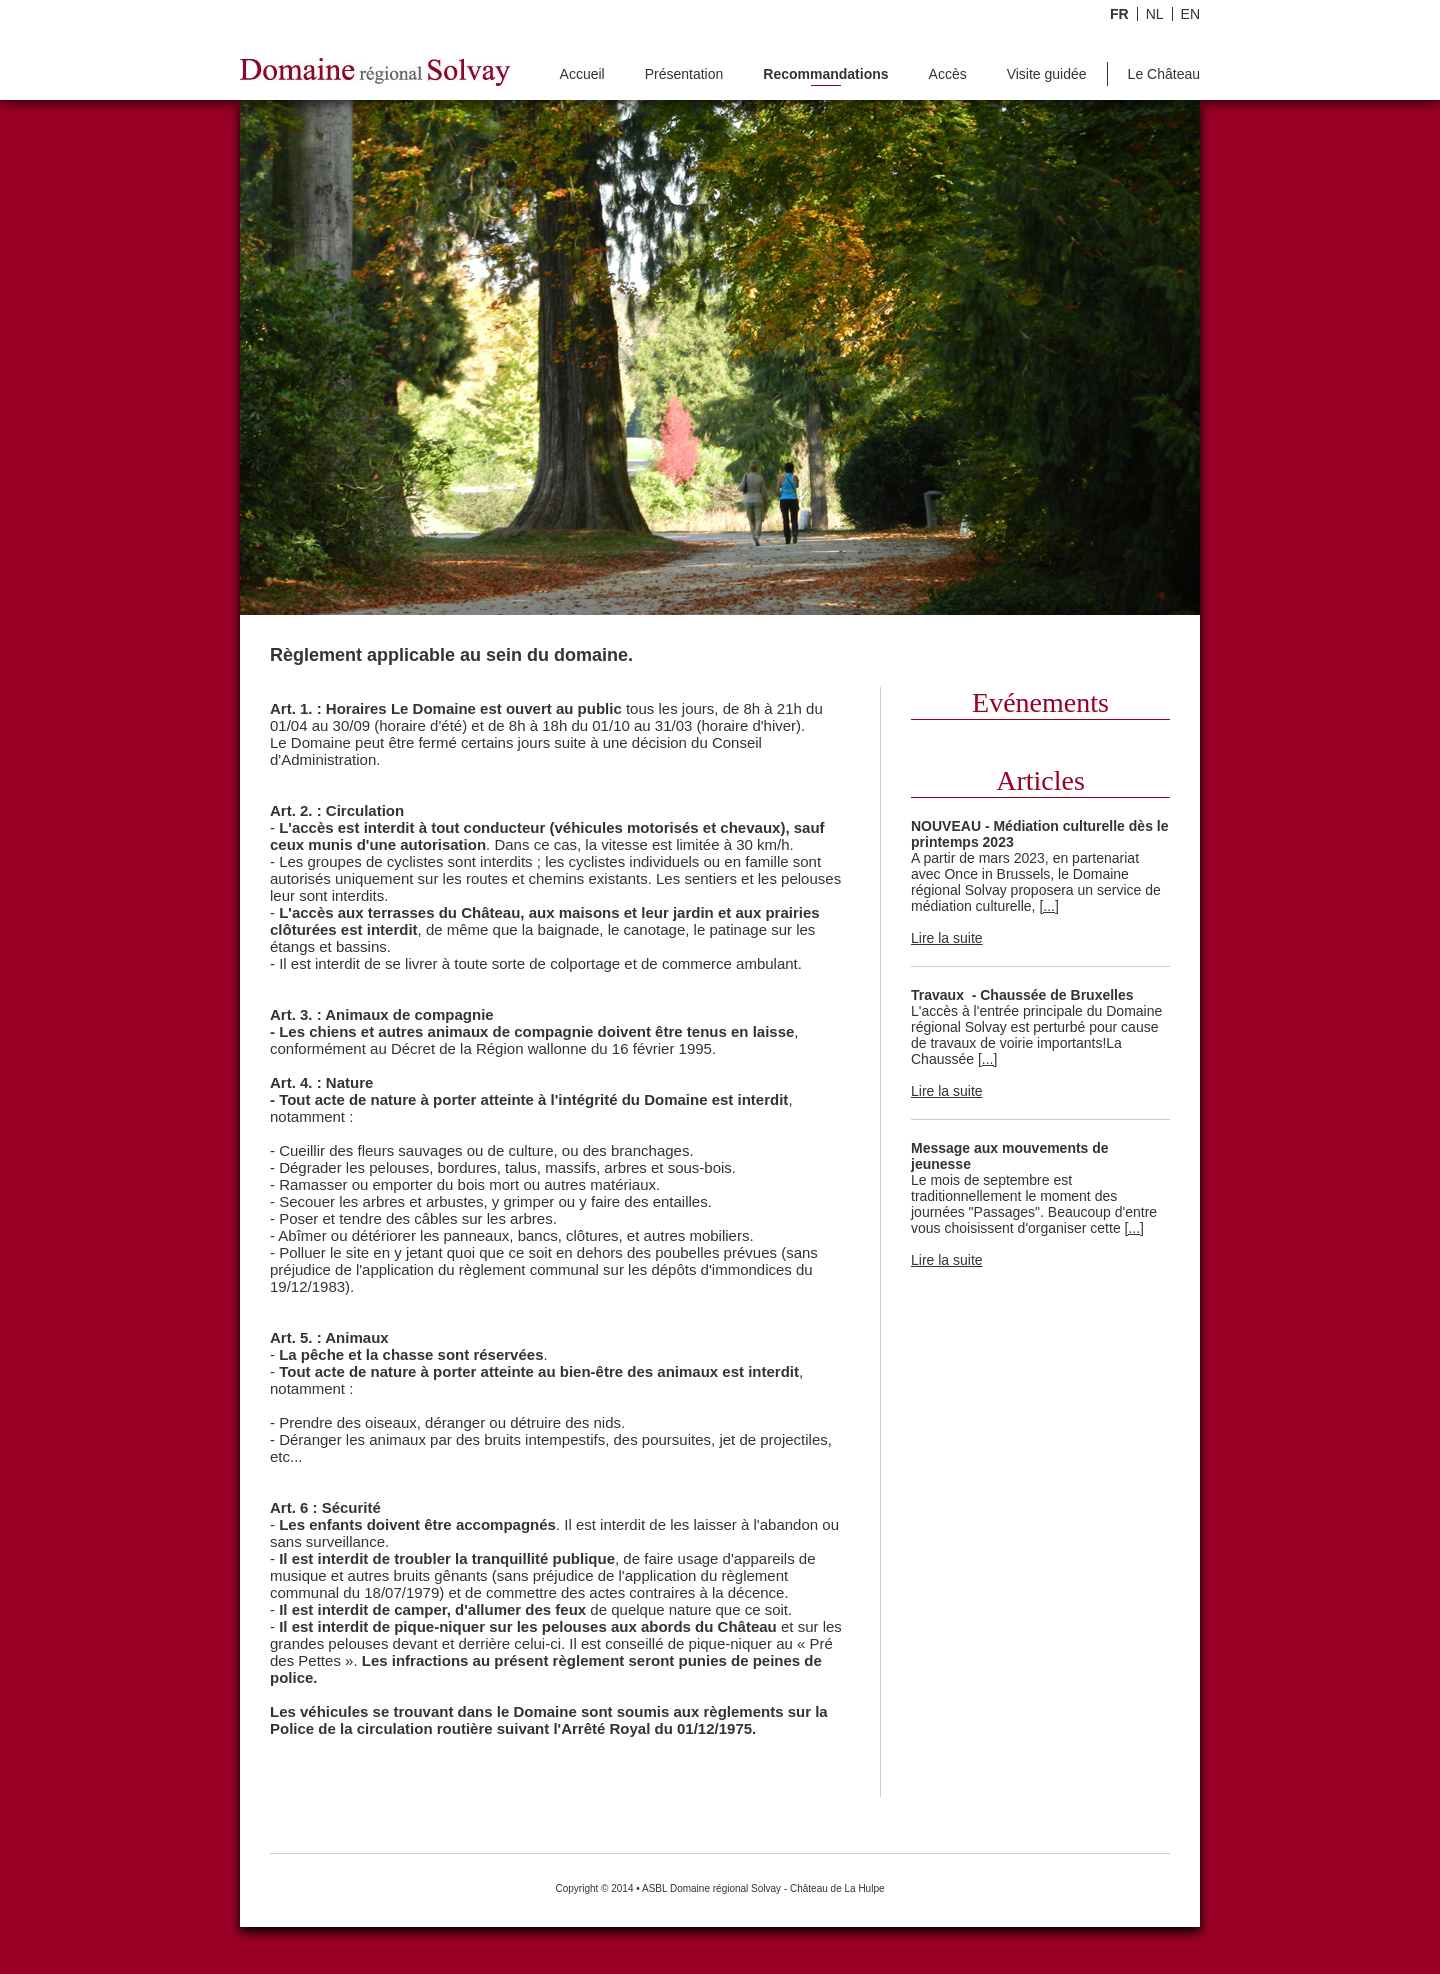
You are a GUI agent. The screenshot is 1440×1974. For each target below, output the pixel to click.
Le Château (1164, 74)
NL (1155, 14)
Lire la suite (947, 938)
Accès (948, 74)
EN (1190, 14)
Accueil (582, 74)
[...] (1048, 906)
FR (1119, 14)
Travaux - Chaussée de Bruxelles (1022, 995)
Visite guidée (1047, 74)
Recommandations (825, 74)
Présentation (684, 74)
